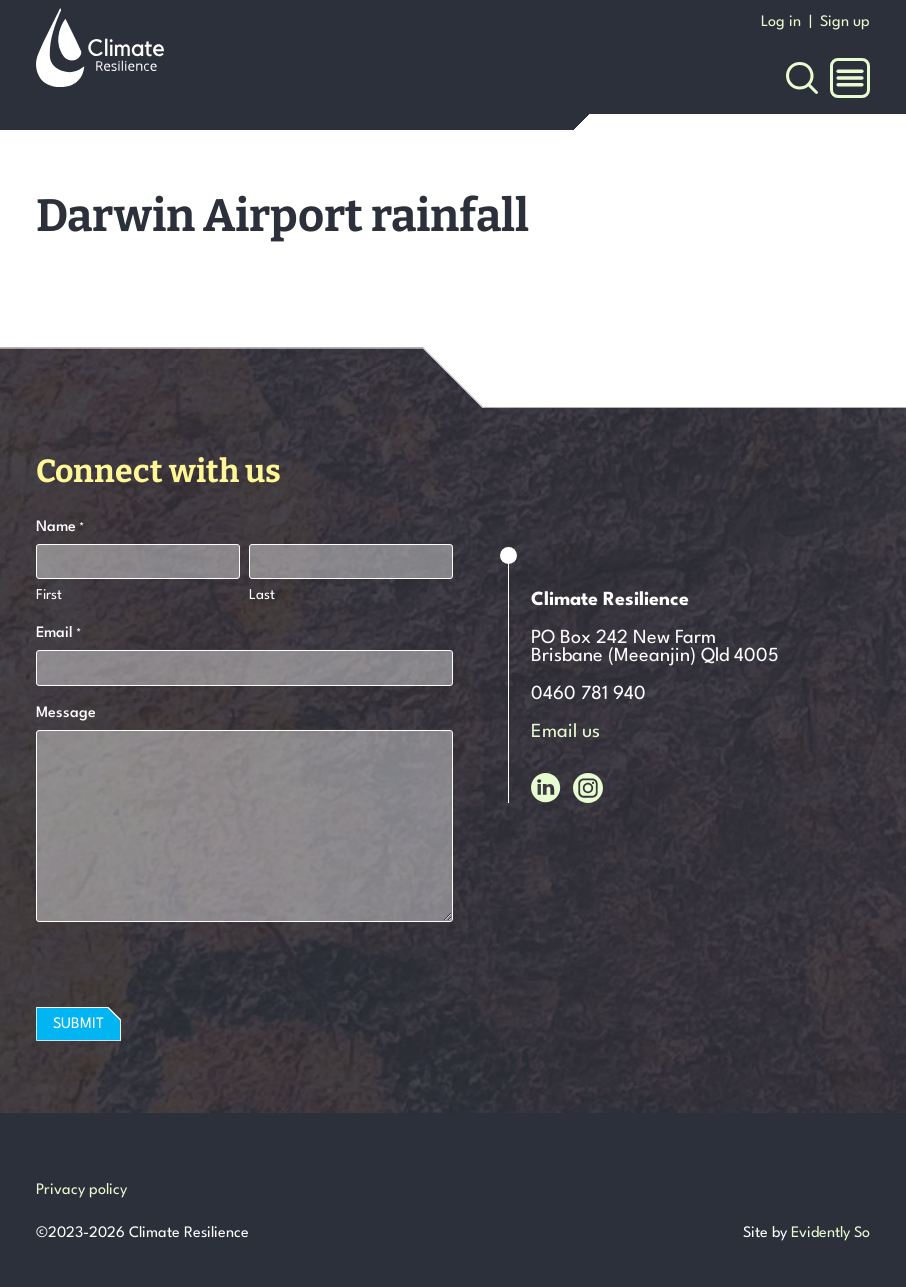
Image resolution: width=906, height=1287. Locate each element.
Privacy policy (81, 1190)
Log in (781, 22)
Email (58, 635)
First (49, 595)
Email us (565, 732)
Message (66, 713)
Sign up (845, 22)
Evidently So (830, 1233)
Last (262, 595)
